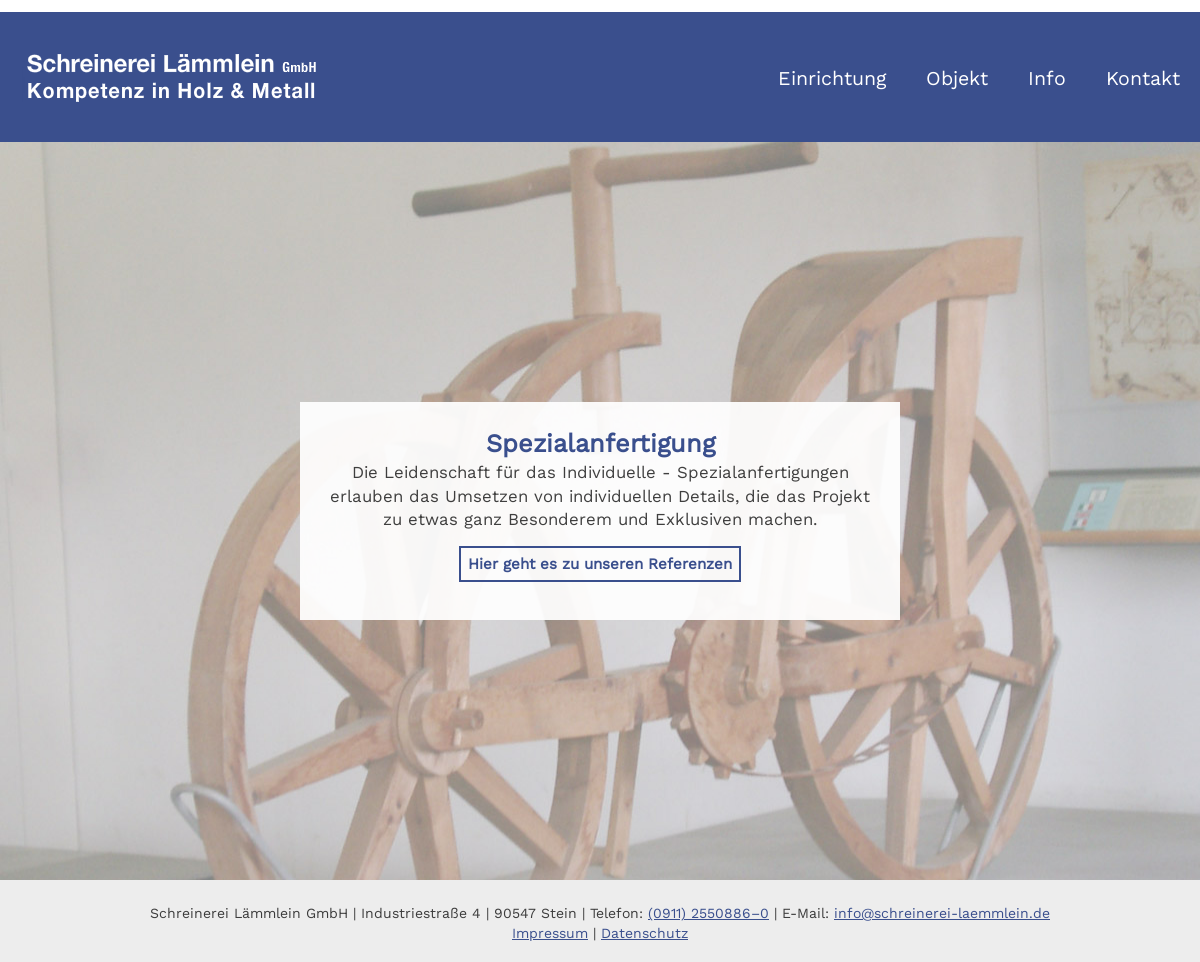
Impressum (550, 933)
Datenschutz (644, 933)
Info (1047, 78)
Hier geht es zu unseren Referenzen (600, 564)
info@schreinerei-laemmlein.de (942, 913)
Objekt (957, 78)
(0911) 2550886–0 (708, 913)
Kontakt (1143, 78)
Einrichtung (832, 78)
